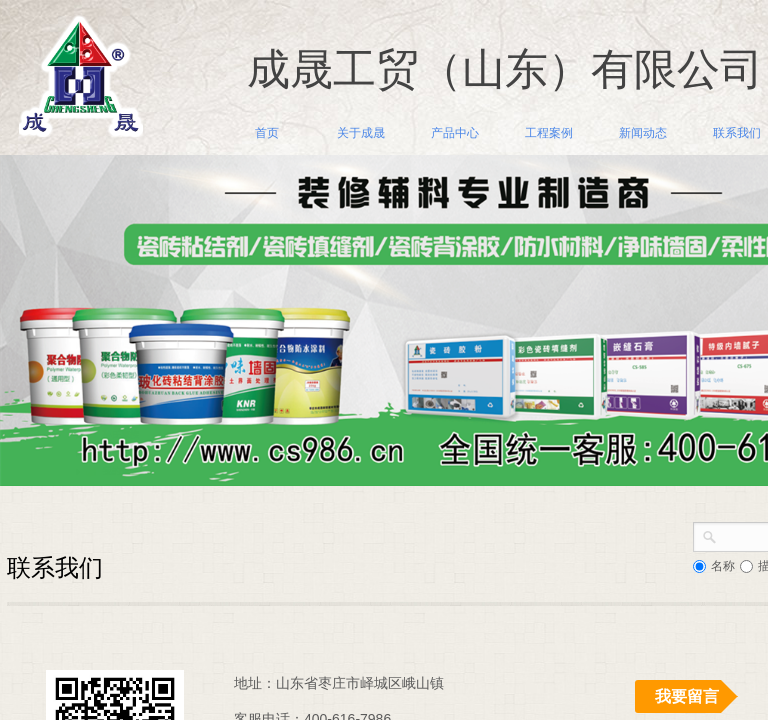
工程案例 (549, 133)
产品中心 (455, 133)
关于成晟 (361, 133)
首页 (267, 133)
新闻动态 (643, 133)
